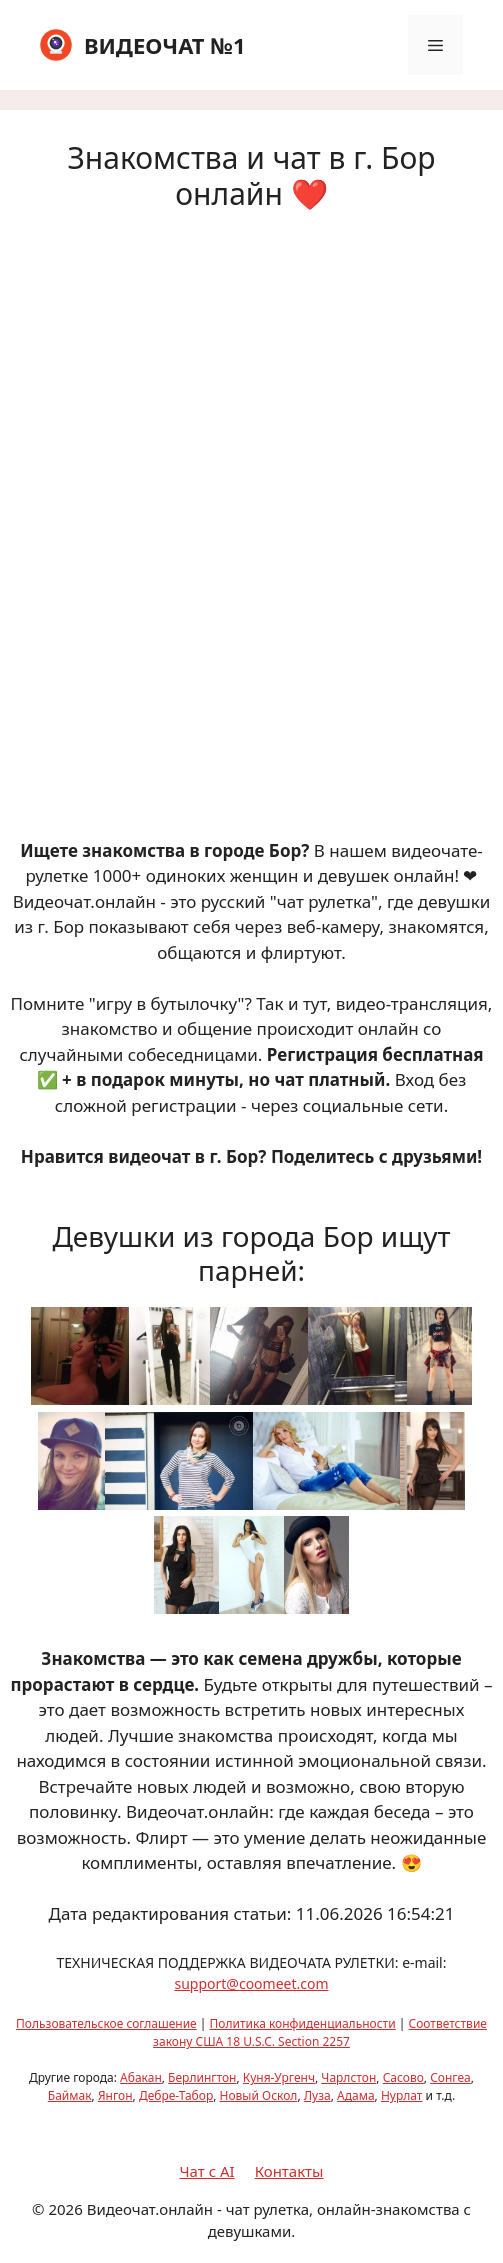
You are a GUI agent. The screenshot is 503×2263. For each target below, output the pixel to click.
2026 (65, 2209)
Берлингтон (202, 2077)
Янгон (115, 2095)
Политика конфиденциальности (303, 2023)
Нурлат (402, 2095)
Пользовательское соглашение (106, 2023)
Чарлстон (348, 2077)
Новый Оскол (259, 2095)
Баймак (70, 2095)
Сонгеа (450, 2077)
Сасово (403, 2077)
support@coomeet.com (251, 1983)
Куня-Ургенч (279, 2077)
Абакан (141, 2077)
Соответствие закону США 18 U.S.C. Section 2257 (320, 2032)
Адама (356, 2095)
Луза (317, 2095)
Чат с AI (207, 2171)
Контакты (289, 2171)
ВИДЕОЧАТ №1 (165, 45)
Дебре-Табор (176, 2095)
